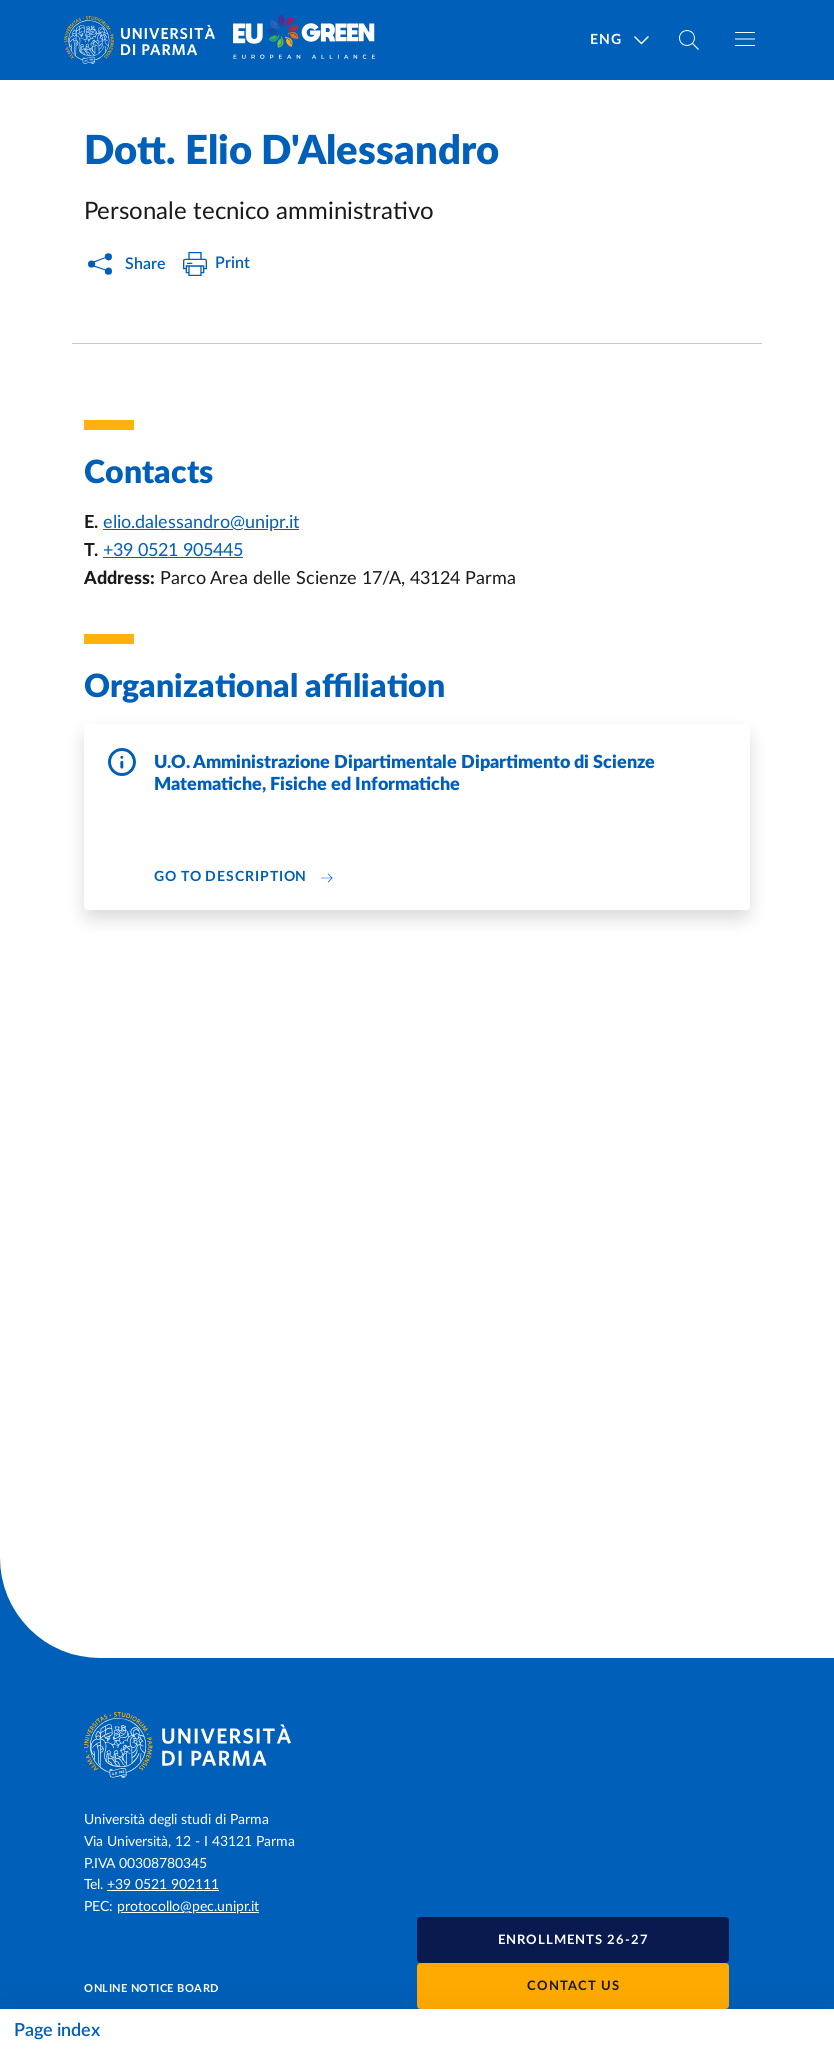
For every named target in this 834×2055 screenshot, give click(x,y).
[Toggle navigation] (745, 39)
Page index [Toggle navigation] (57, 2031)
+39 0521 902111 (163, 1885)
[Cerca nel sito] (689, 40)
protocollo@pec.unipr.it (188, 1907)
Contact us (573, 1986)
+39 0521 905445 (173, 551)
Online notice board (151, 1988)
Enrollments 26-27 (573, 1940)
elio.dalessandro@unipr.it (201, 523)
